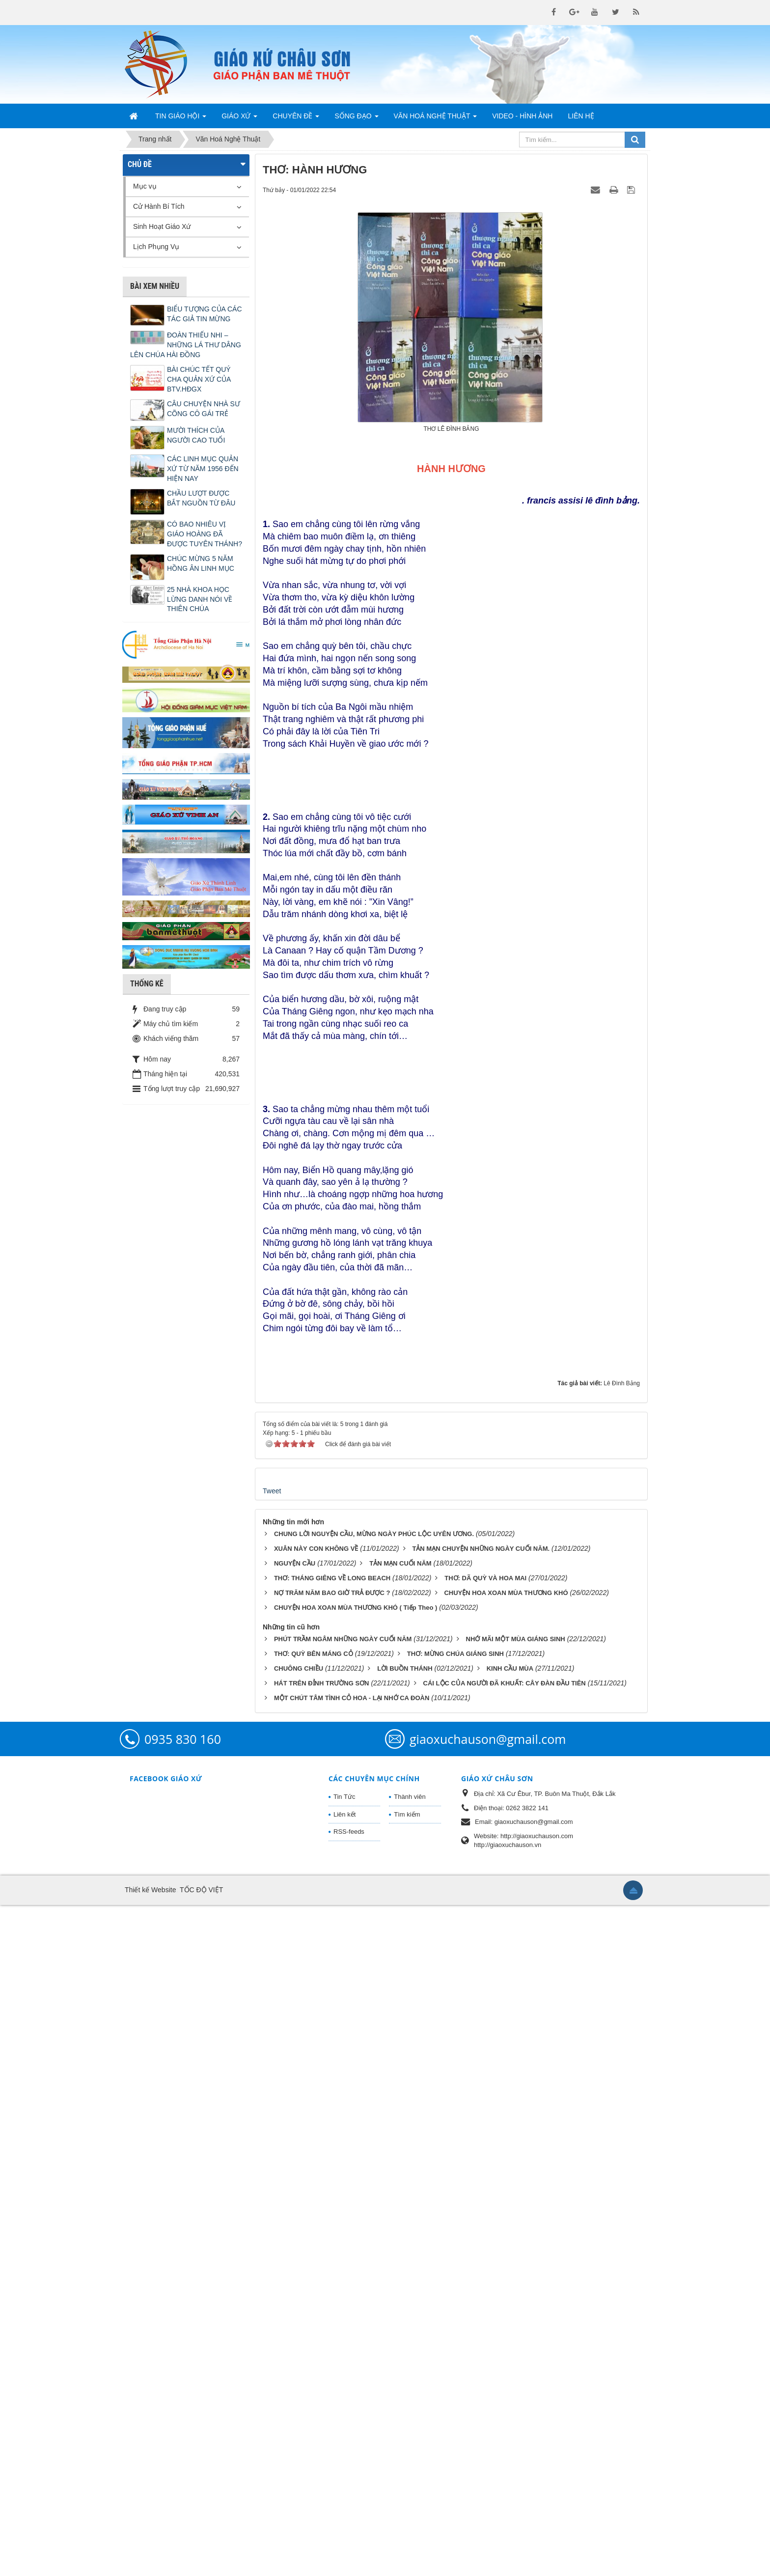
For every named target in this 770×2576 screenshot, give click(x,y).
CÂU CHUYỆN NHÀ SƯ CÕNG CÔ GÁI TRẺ (203, 409)
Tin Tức (344, 2468)
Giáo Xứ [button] (239, 119)
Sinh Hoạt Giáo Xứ (162, 226)
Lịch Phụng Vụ (156, 247)
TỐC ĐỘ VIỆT (201, 2561)
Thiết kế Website (150, 2561)
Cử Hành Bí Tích (158, 206)
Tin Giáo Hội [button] (180, 119)
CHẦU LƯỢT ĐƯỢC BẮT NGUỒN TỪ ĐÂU (201, 498)
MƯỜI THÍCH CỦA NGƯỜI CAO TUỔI (196, 435)
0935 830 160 (182, 2410)
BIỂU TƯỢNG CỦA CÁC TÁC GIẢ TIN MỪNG (204, 314)
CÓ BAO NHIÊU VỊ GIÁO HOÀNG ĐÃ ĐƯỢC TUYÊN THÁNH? (204, 534)
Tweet (272, 2162)
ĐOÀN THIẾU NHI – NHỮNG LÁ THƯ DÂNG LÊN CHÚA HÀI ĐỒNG (185, 345)
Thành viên (409, 2468)
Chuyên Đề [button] (296, 119)
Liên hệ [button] (581, 116)
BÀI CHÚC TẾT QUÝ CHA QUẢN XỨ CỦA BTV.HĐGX (199, 379)
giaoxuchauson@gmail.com (488, 2410)
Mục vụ (145, 186)
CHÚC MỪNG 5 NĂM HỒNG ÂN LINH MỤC (200, 563)
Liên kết (344, 2485)
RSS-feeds (348, 2503)
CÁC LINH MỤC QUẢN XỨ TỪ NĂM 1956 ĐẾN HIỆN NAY (203, 468)
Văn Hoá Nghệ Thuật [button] (435, 119)
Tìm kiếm (407, 2485)
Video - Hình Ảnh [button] (522, 116)
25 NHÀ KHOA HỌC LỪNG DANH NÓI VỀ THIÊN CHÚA (199, 599)
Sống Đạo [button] (356, 119)
